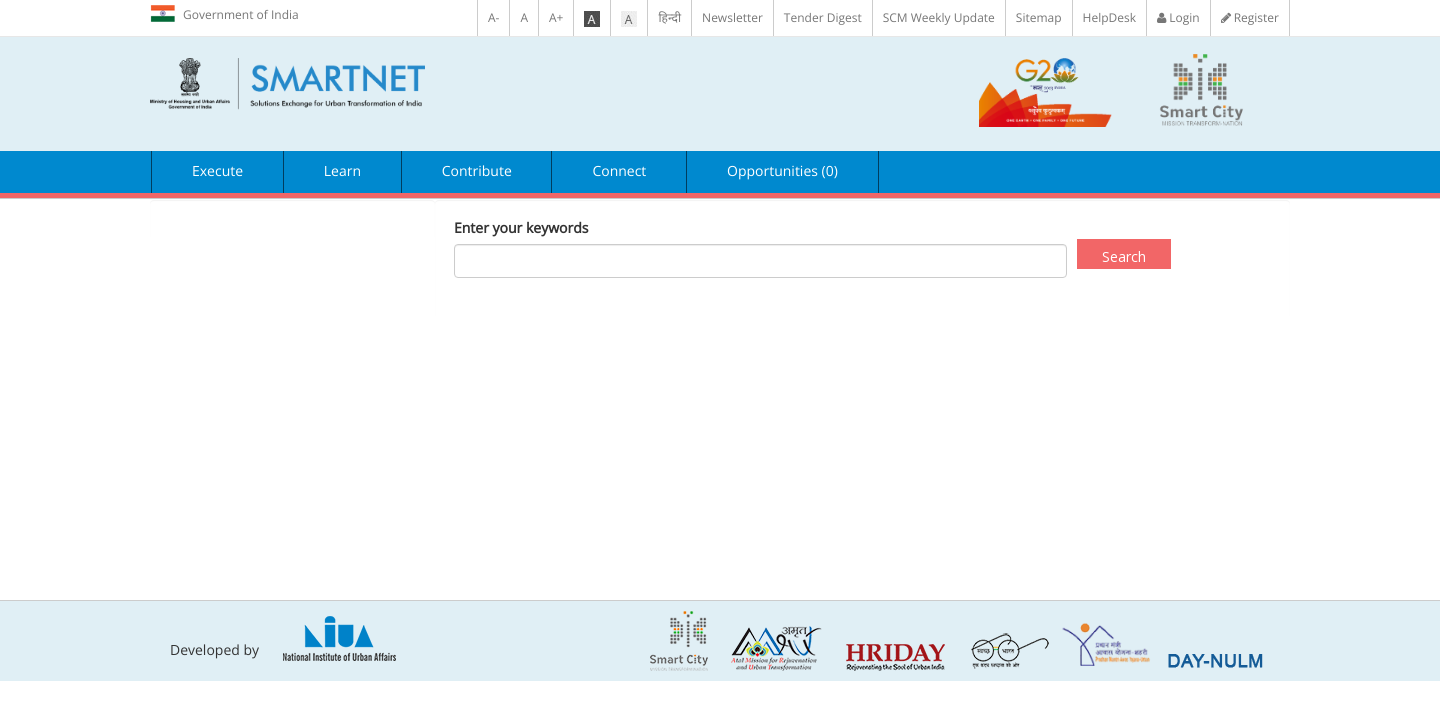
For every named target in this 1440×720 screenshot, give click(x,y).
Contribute (477, 171)
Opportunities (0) (782, 171)
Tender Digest (823, 17)
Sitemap (1039, 17)
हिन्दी (669, 17)
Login (1178, 17)
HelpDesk (1109, 17)
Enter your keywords (521, 228)
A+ (556, 17)
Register (1250, 17)
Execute (217, 171)
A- (493, 17)
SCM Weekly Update (939, 17)
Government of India (224, 14)
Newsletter (732, 17)
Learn (342, 171)
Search (1124, 256)
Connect (619, 171)
